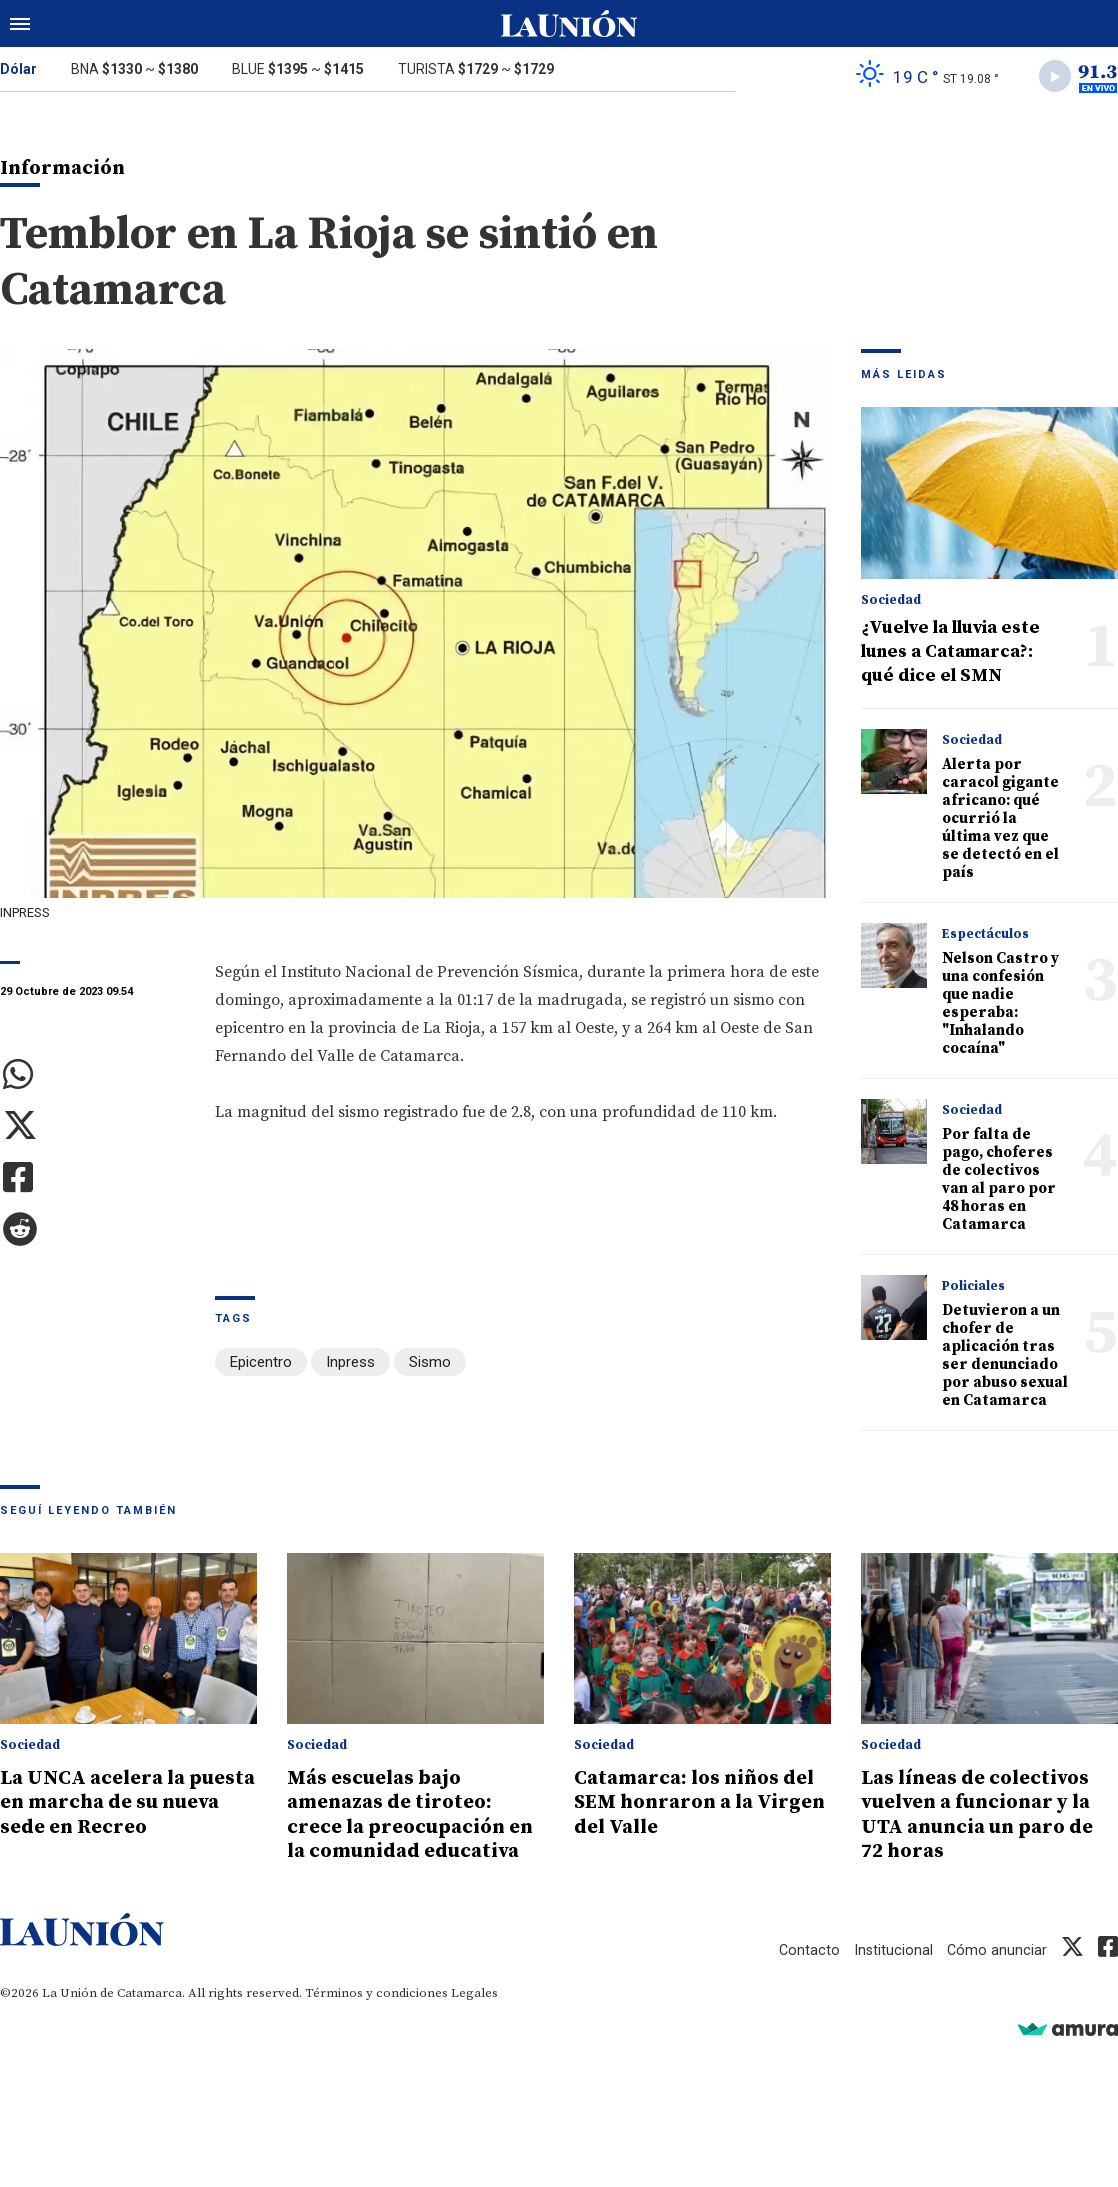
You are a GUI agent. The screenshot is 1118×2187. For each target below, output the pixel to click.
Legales (474, 2019)
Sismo (430, 1364)
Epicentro (261, 1364)
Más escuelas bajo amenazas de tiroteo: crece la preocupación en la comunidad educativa (402, 1829)
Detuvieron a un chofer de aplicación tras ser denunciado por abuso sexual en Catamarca (1005, 1358)
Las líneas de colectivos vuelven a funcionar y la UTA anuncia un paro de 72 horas (987, 1817)
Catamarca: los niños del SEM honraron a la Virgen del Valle (701, 1805)
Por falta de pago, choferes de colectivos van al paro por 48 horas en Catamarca (999, 1182)
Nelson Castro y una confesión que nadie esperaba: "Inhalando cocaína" (1000, 1006)
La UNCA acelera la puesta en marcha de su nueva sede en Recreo (122, 1805)
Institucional (892, 1976)
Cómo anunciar (996, 1976)
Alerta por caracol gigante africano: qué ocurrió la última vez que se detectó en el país (1000, 821)
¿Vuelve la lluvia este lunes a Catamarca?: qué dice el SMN (950, 654)
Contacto (807, 1976)
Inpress (350, 1364)
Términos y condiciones (376, 2019)
